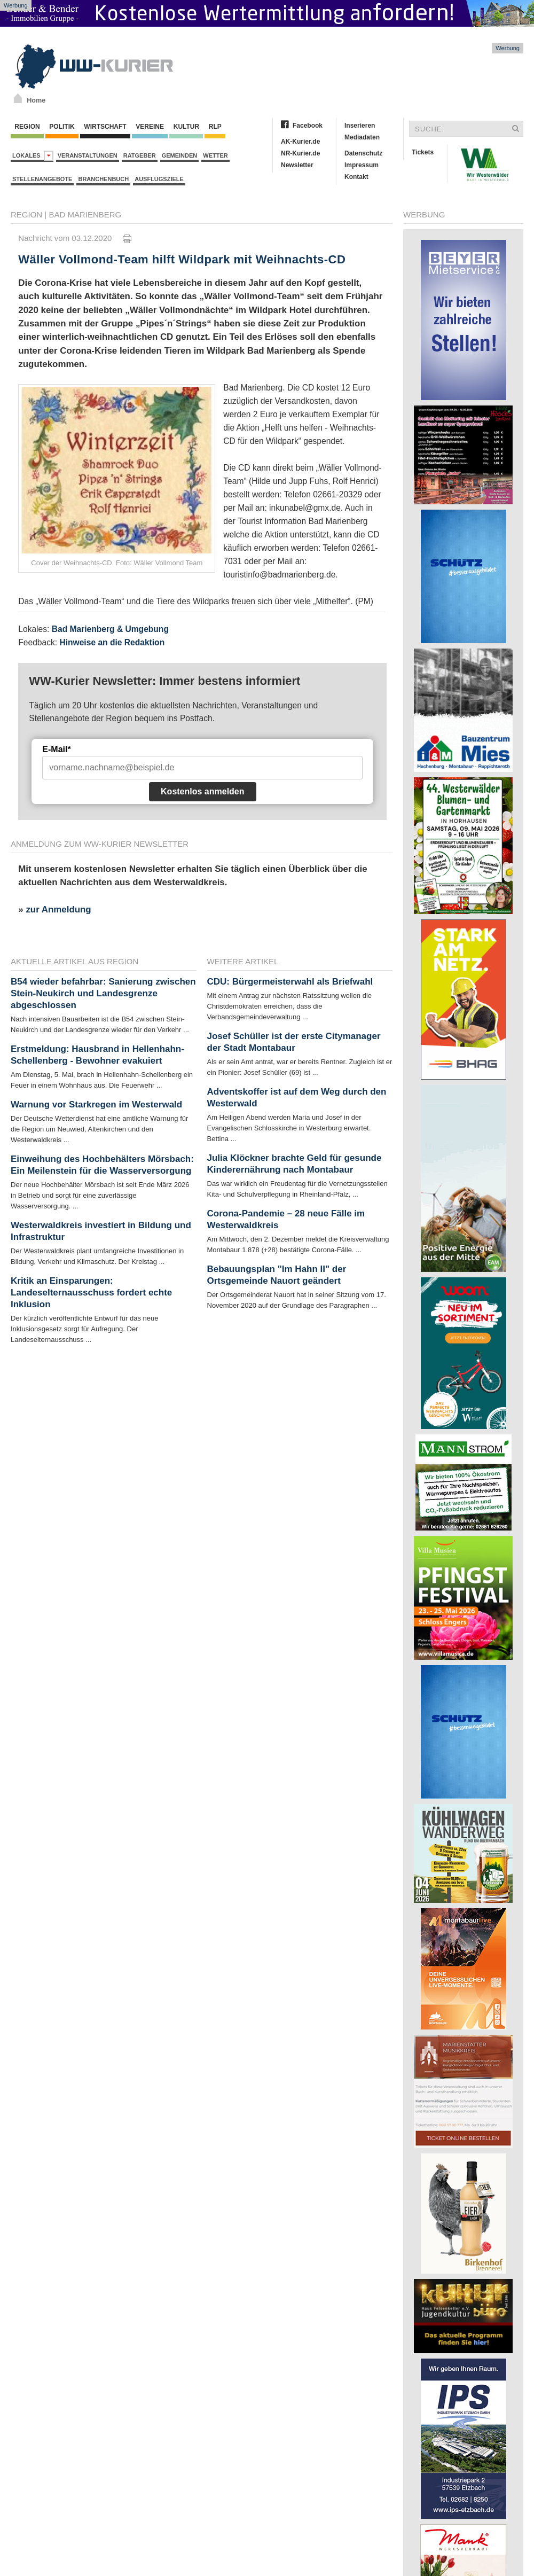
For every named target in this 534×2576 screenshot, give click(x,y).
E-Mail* (56, 749)
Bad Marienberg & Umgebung (110, 629)
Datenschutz (363, 153)
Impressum (361, 165)
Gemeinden (180, 155)
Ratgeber (139, 155)
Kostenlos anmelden (202, 791)
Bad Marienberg (85, 214)
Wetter (215, 155)
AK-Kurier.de (300, 141)
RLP (215, 126)
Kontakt (356, 177)
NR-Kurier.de (300, 153)
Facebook (308, 125)
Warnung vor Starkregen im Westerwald (96, 1104)
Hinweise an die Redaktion (111, 642)
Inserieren (359, 125)
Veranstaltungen (87, 155)
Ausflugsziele (159, 179)
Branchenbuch (103, 179)
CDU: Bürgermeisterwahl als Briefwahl (290, 982)
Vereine (150, 126)
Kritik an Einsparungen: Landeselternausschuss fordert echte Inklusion (91, 1292)
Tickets (423, 152)
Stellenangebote (42, 179)
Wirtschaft (105, 126)
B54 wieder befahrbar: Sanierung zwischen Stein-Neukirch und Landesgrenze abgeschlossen (103, 993)
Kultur (186, 126)
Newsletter (297, 165)
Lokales (32, 156)
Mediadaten (362, 137)
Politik (62, 126)
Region (27, 126)
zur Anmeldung (58, 909)
